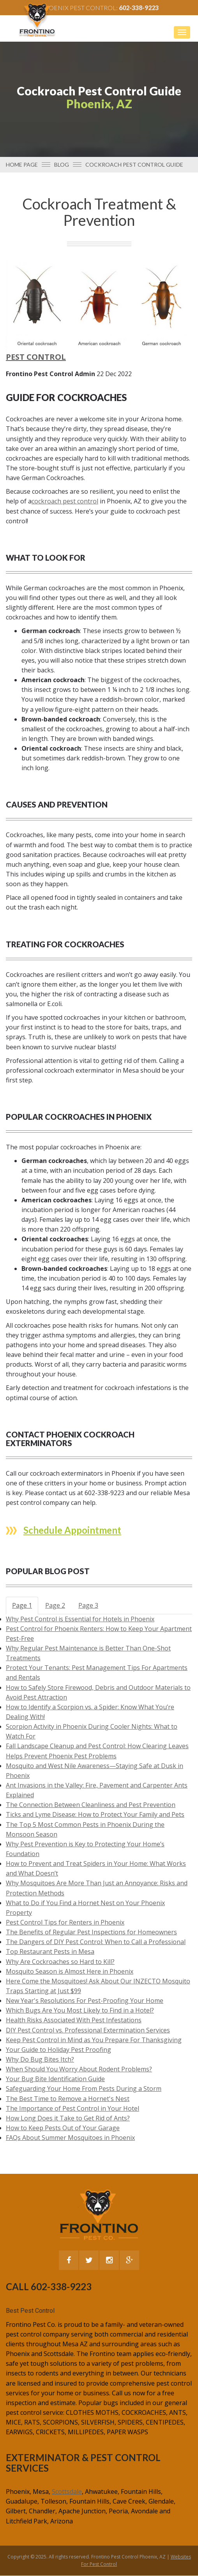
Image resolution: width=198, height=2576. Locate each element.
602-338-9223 (139, 7)
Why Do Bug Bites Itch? (40, 2059)
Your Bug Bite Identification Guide (55, 2079)
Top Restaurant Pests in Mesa (50, 1951)
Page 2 (55, 1605)
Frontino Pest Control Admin (50, 374)
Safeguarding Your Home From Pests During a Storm (83, 2088)
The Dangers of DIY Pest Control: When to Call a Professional (96, 1941)
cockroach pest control (65, 501)
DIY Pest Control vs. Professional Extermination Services (88, 2030)
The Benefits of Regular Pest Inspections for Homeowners (91, 1932)
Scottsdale (67, 2491)
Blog (61, 164)
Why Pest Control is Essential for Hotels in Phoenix (80, 1619)
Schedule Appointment (72, 1530)
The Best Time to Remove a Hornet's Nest (67, 2098)
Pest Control (36, 357)
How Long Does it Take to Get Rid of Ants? (68, 2118)
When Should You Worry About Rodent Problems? (79, 2069)
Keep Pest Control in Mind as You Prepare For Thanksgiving (94, 2040)
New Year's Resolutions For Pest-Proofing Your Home (84, 2000)
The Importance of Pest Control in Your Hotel (72, 2108)
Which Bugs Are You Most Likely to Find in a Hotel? (80, 2010)
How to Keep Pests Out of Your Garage (63, 2128)
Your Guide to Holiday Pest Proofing (58, 2049)
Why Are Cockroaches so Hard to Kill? (60, 1961)
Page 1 (22, 1605)
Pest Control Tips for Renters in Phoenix (65, 1922)
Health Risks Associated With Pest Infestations (73, 2020)
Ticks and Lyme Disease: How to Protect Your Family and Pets (95, 1814)
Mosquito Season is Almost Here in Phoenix (69, 1971)
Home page (22, 164)
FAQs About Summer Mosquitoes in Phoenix (70, 2137)
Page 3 (88, 1605)
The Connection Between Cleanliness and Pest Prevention (90, 1804)
